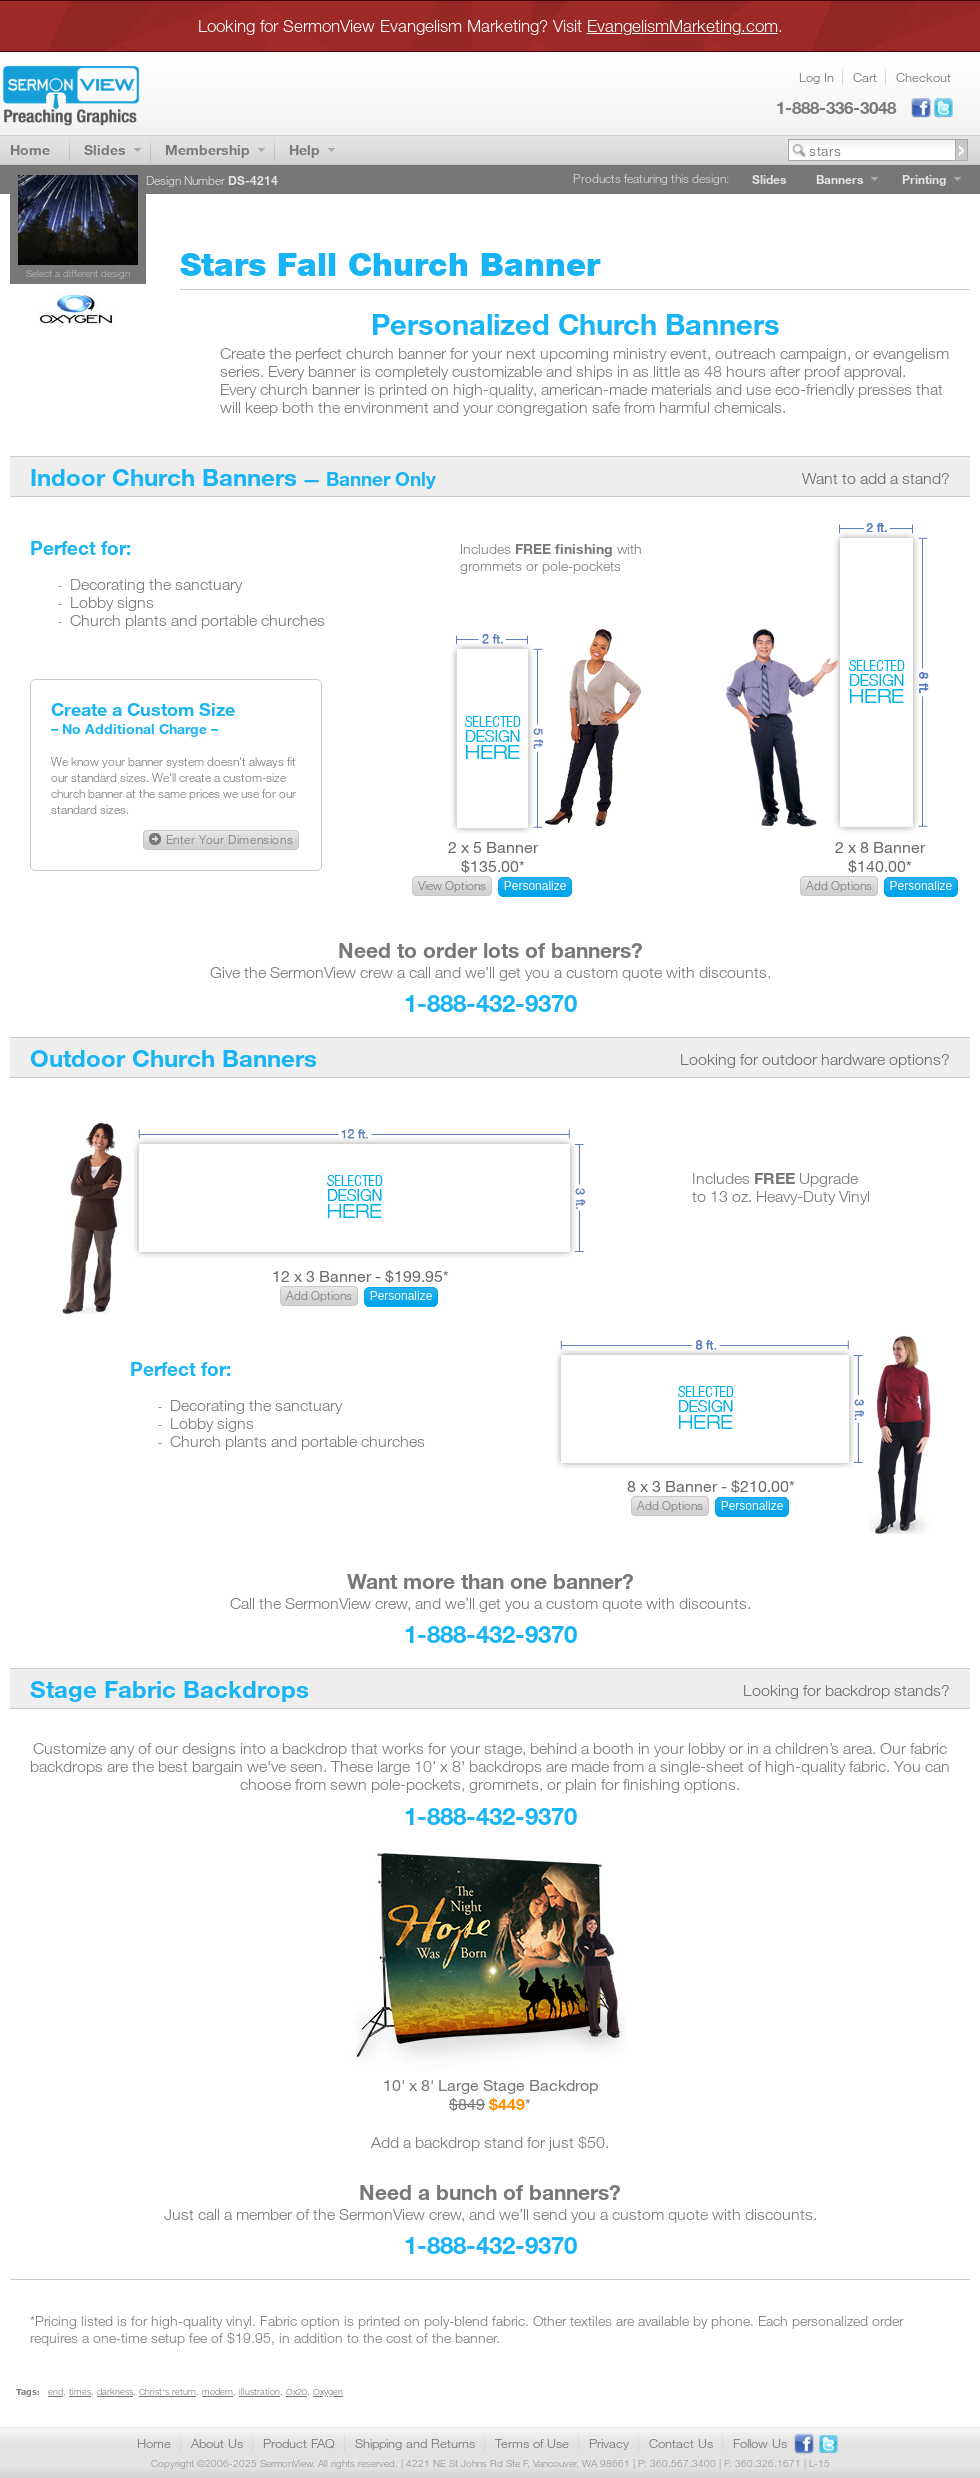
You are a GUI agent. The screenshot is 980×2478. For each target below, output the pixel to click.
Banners (839, 179)
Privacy (609, 2443)
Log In (816, 77)
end (55, 2391)
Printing (924, 179)
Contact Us (681, 2443)
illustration (259, 2391)
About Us (217, 2443)
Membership (207, 149)
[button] (221, 840)
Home (30, 149)
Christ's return (167, 2391)
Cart (865, 77)
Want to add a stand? (876, 478)
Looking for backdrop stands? (846, 1690)
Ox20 (296, 2391)
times (80, 2391)
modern (217, 2391)
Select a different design (78, 273)
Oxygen (328, 2391)
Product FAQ (299, 2443)
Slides (105, 149)
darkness (115, 2391)
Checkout (923, 77)
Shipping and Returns (415, 2443)
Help (304, 149)
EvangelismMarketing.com (682, 25)
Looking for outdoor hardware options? (815, 1059)
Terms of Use (532, 2443)
